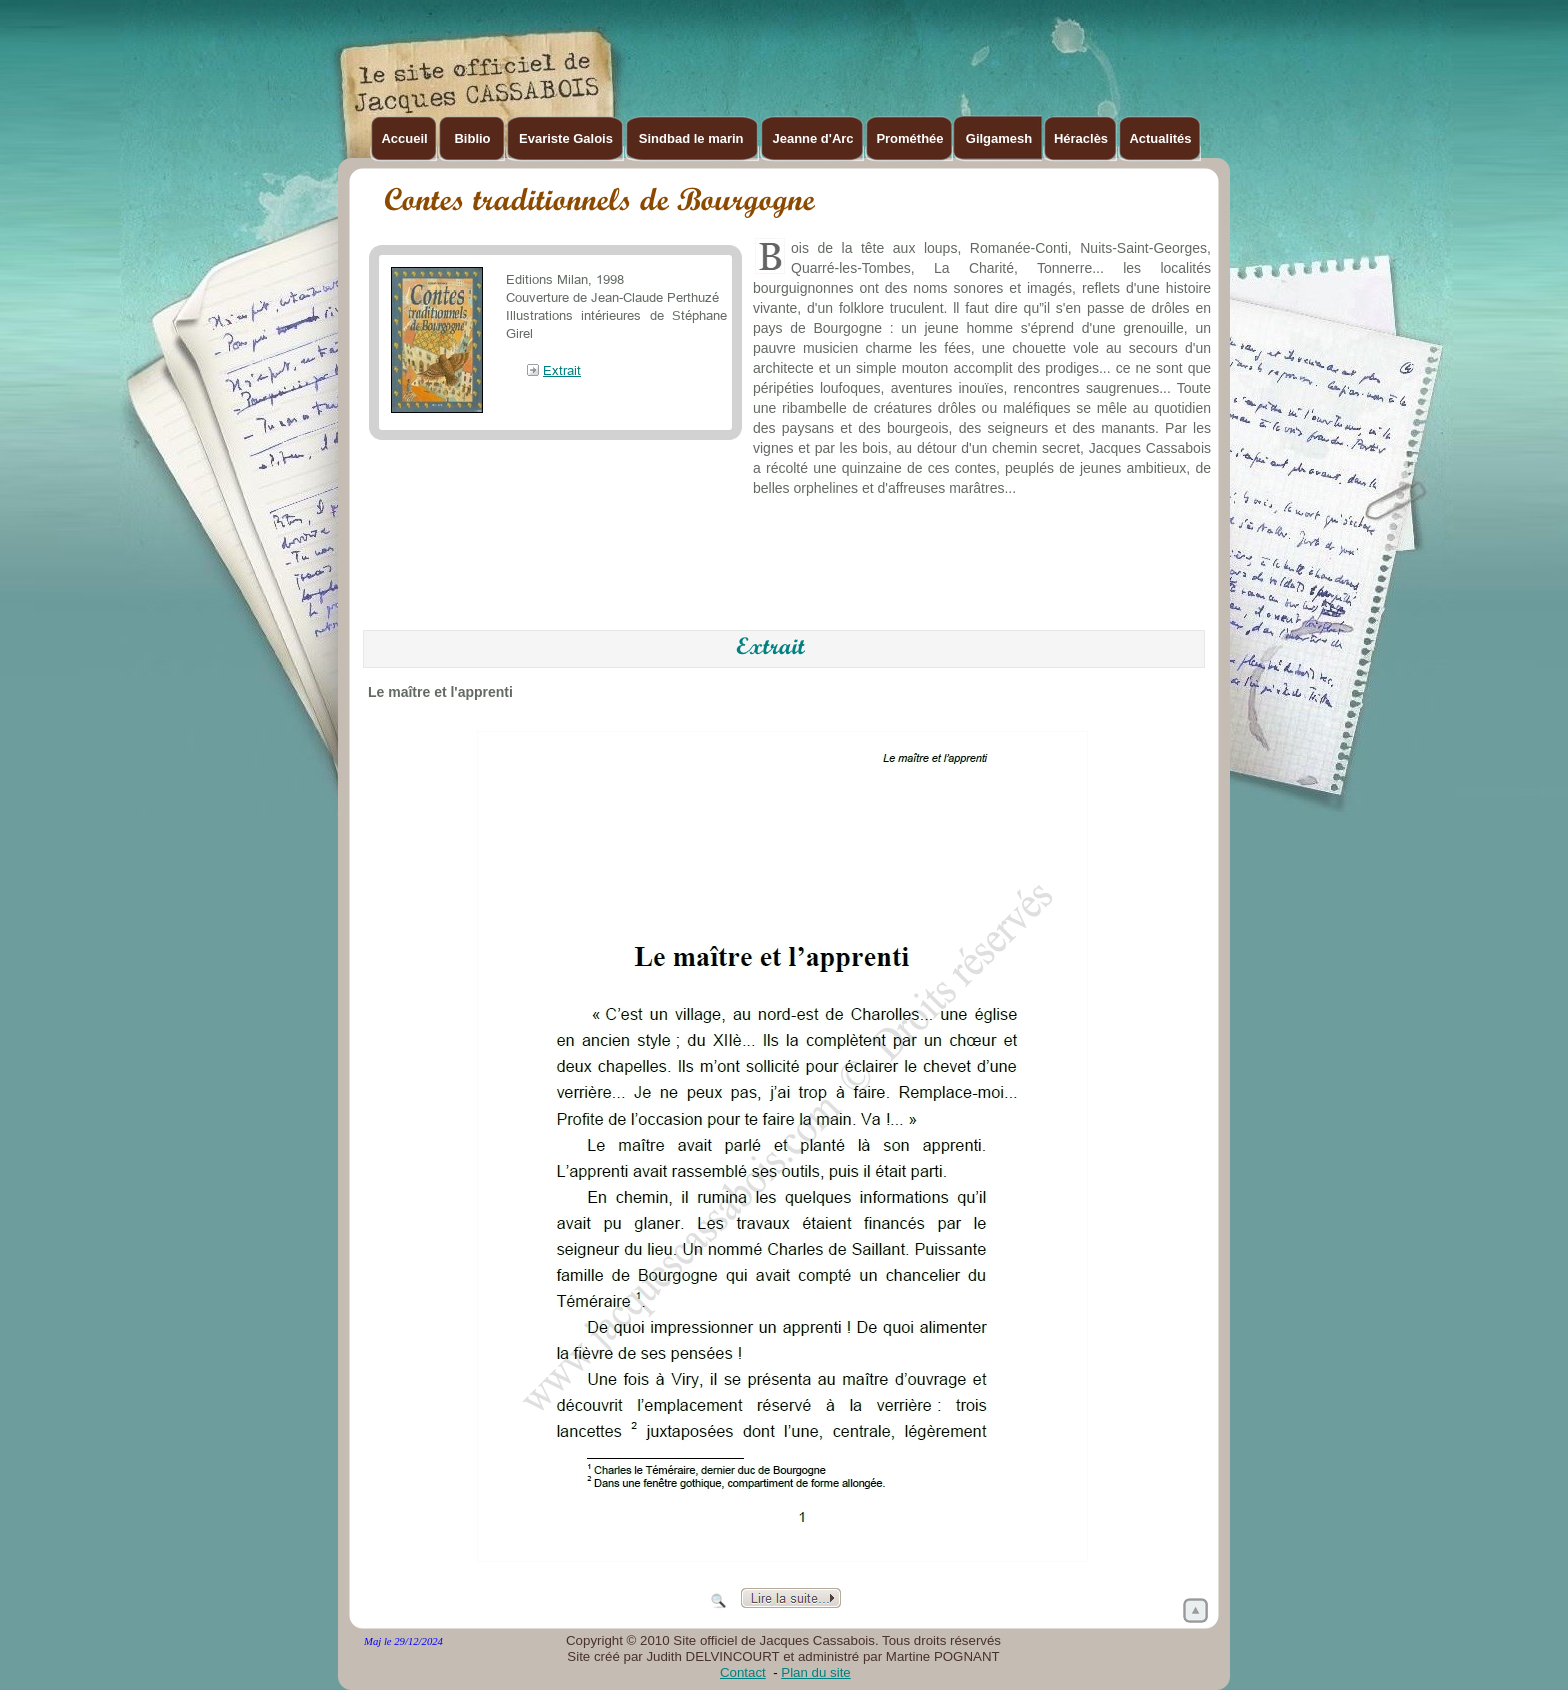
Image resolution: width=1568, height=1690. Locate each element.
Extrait (562, 370)
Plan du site (815, 1672)
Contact (743, 1672)
